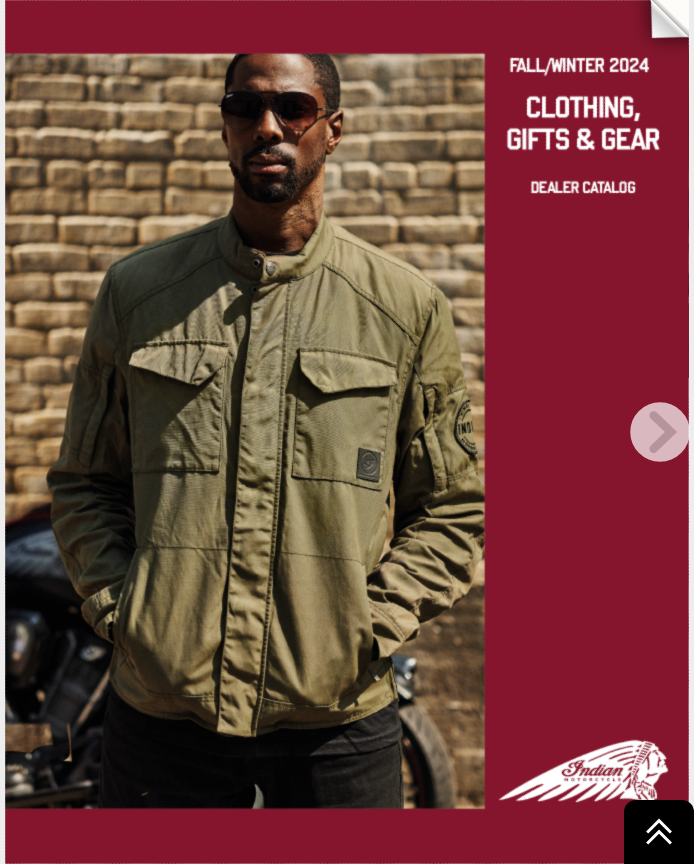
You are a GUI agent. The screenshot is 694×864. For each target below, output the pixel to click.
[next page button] (660, 432)
